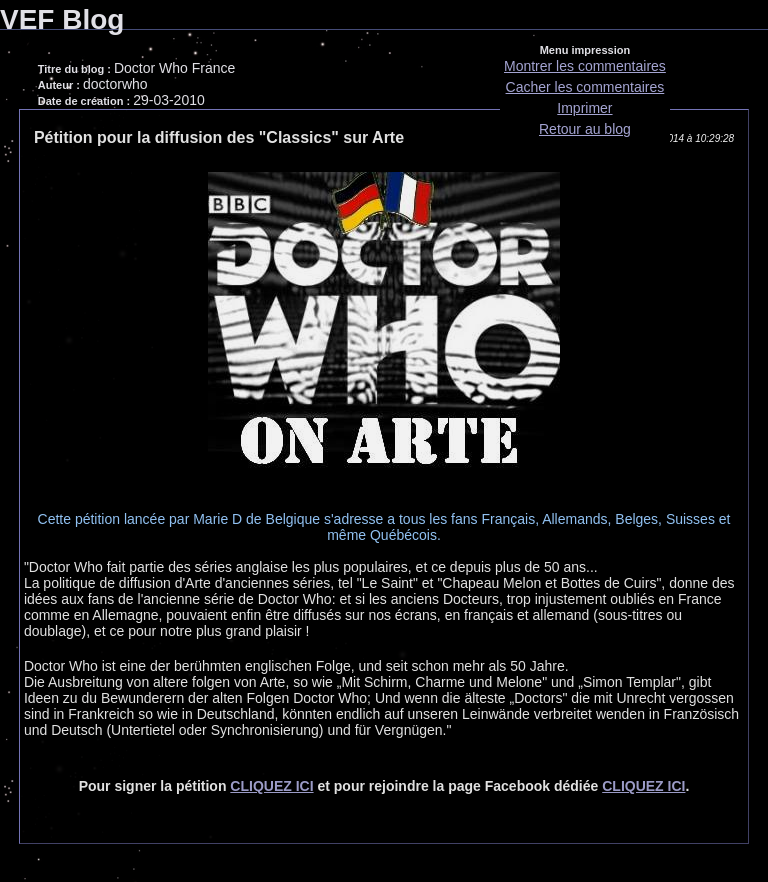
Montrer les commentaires (585, 66)
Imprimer (584, 108)
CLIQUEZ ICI (271, 786)
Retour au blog (585, 129)
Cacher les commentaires (585, 87)
